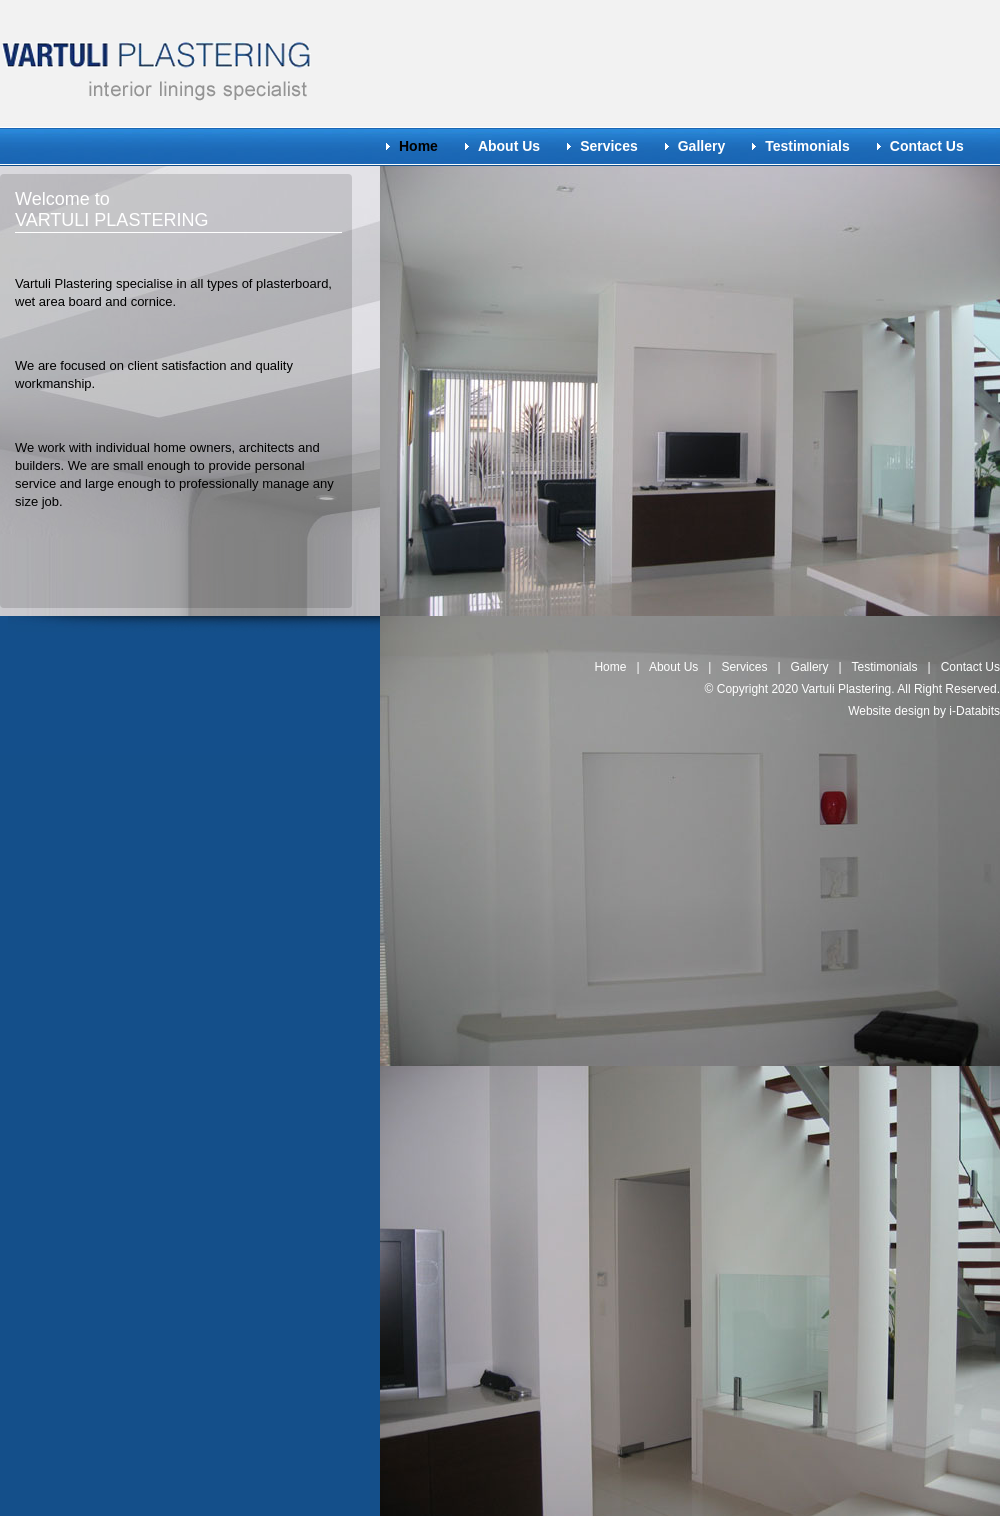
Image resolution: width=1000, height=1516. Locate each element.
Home (610, 667)
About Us (509, 146)
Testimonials (807, 146)
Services (609, 146)
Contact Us (927, 146)
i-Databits (974, 711)
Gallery (701, 146)
